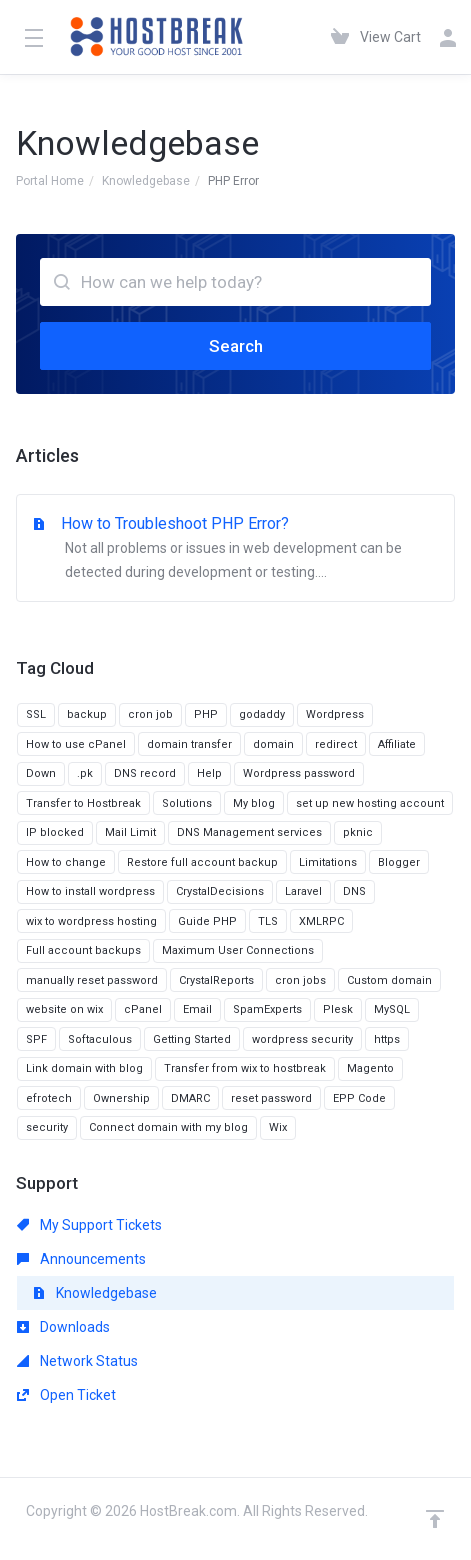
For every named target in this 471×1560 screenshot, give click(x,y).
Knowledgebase (146, 181)
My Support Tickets (89, 1225)
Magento (370, 1068)
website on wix (64, 1009)
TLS (268, 921)
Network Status (77, 1361)
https (387, 1039)
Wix (278, 1127)
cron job (150, 714)
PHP (206, 714)
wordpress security (302, 1039)
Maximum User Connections (238, 950)
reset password (271, 1098)
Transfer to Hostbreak (83, 803)
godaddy (262, 714)
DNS (354, 891)
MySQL (392, 1009)
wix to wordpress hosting (91, 921)
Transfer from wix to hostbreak (245, 1068)
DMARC (190, 1098)
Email (197, 1009)
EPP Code (359, 1098)
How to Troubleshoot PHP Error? (235, 549)
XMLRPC (321, 921)
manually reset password (92, 980)
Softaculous (100, 1039)
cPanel (143, 1009)
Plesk (338, 1009)
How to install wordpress (90, 891)
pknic (358, 832)
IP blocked (55, 832)
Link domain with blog (84, 1068)
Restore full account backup (202, 862)
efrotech (49, 1098)
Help (209, 773)
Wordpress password (299, 773)
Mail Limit (130, 832)
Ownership (121, 1098)
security (47, 1127)
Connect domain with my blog (168, 1127)
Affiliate (397, 744)
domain (273, 744)
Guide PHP (207, 921)
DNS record (145, 773)
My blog (254, 803)
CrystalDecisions (220, 891)
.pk (85, 773)
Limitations (328, 862)
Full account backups (83, 950)
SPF (36, 1039)
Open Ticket (66, 1395)
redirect (336, 744)
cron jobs (300, 980)
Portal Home (50, 181)
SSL (36, 714)
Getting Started (192, 1039)
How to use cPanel (76, 744)
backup (87, 714)
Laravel (303, 891)
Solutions (187, 803)
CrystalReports (216, 980)
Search (236, 346)
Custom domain (389, 980)
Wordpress (335, 714)
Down (41, 773)
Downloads (63, 1327)
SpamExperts (267, 1009)
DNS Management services (249, 832)
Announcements (81, 1259)
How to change (66, 862)
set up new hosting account (370, 803)
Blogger (399, 862)
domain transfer (189, 744)
